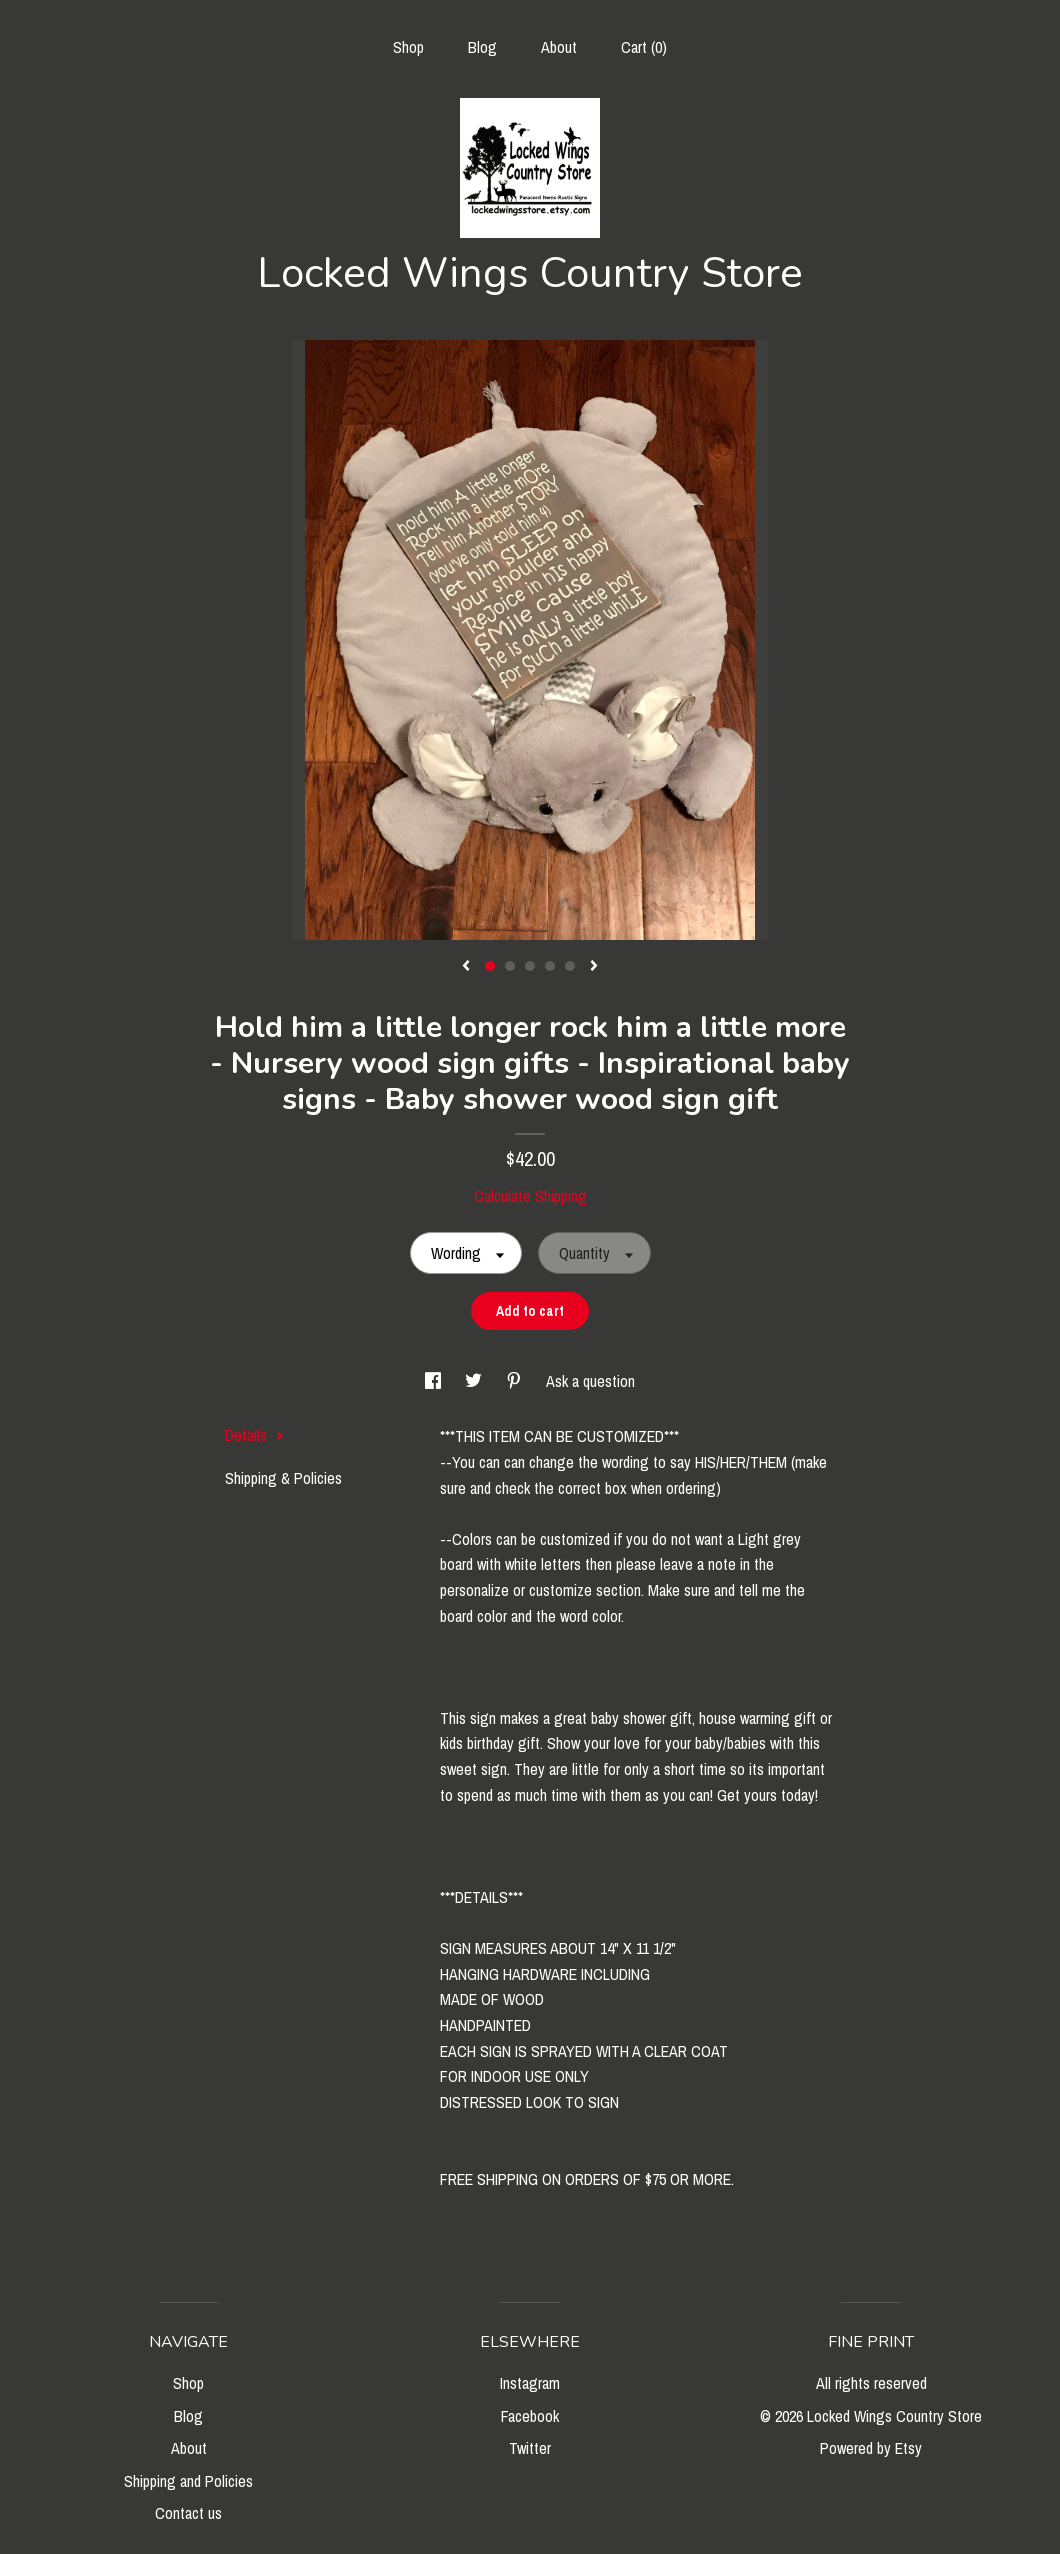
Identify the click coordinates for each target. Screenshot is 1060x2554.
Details (254, 1435)
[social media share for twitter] (475, 1381)
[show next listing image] (594, 967)
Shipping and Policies (188, 2481)
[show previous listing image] (466, 967)
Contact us (188, 2513)
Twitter (530, 2448)
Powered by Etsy (871, 2448)
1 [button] (490, 966)
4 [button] (550, 966)
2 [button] (510, 966)
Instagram (530, 2383)
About (559, 47)
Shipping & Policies (283, 1478)
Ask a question (590, 1381)
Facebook (530, 2416)
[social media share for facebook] (435, 1381)
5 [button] (570, 966)
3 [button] (530, 966)
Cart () (644, 47)
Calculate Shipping (530, 1196)
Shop (408, 47)
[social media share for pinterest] (516, 1381)
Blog (482, 47)
